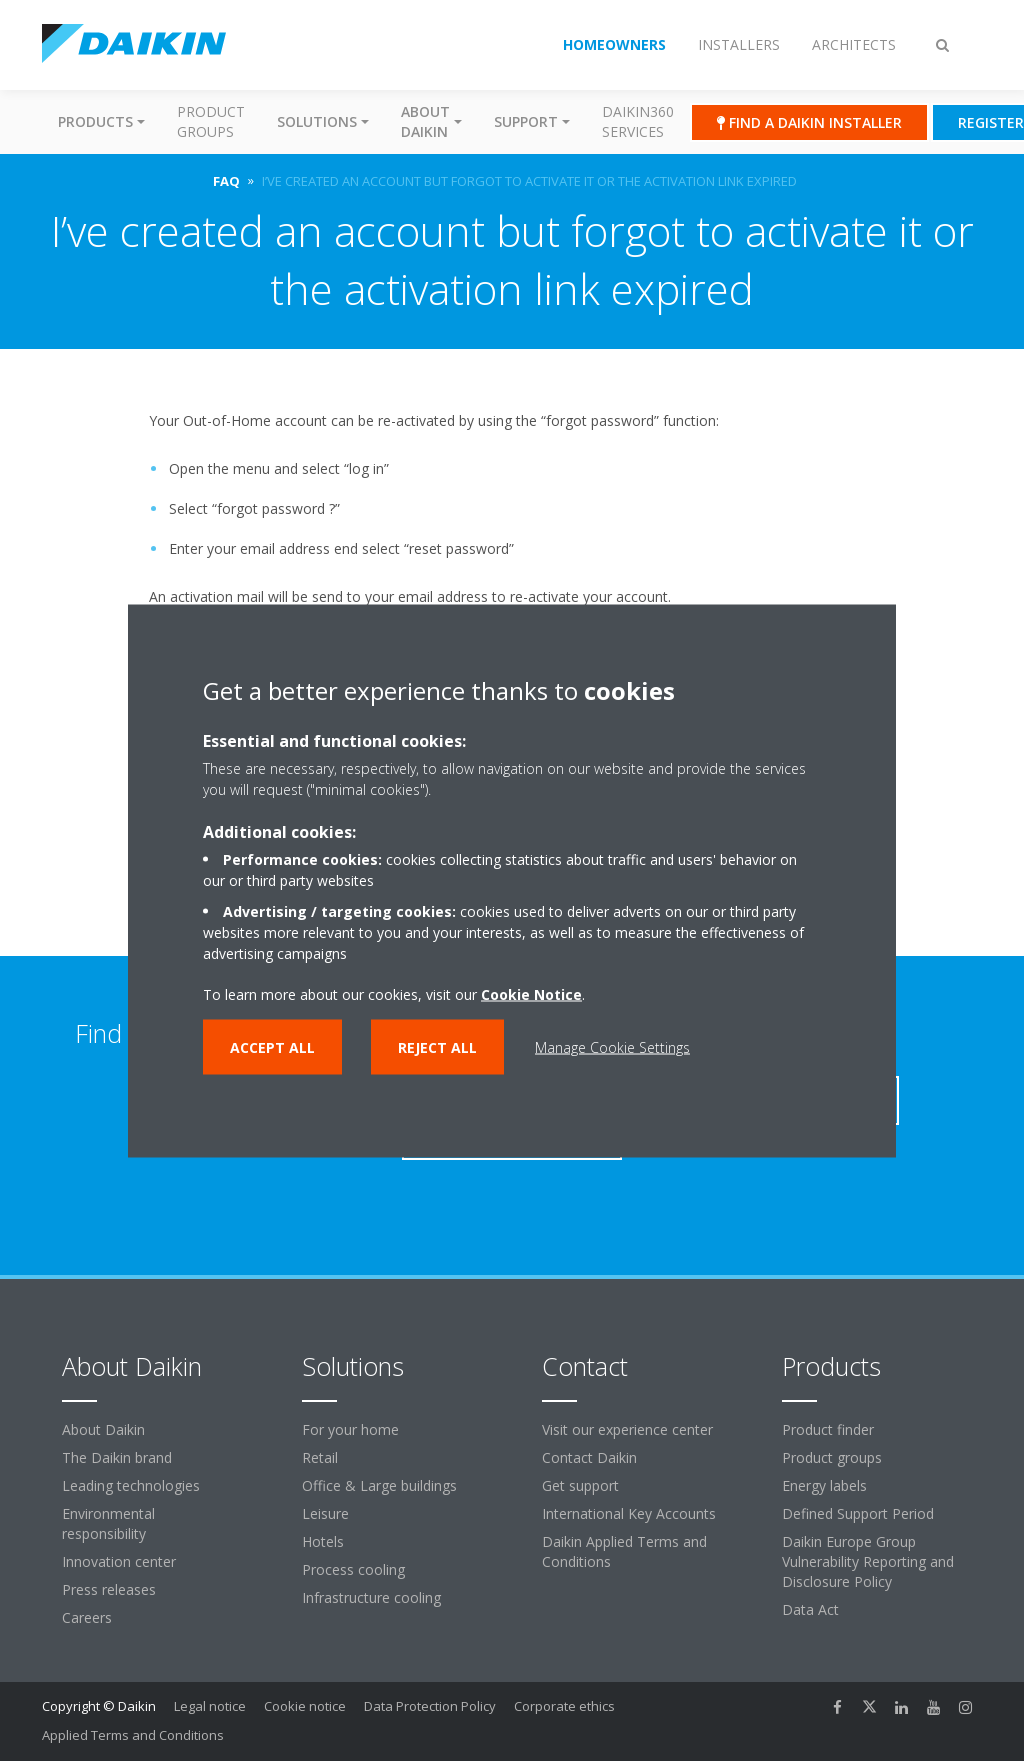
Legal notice (210, 1706)
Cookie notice (305, 1706)
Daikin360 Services (638, 121)
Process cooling (353, 1569)
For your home (350, 1429)
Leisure (325, 1513)
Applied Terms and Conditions (133, 1735)
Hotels (323, 1541)
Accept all (272, 1046)
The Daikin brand (117, 1457)
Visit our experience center (627, 1429)
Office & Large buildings (379, 1485)
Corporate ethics (564, 1706)
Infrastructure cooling (371, 1597)
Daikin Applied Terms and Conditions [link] (624, 1551)
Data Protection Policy (430, 1706)
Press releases (109, 1589)
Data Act (810, 1609)
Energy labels (824, 1485)
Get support (580, 1485)
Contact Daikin (589, 1457)
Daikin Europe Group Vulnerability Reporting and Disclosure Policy (868, 1561)
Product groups (211, 121)
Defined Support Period (858, 1513)
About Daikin (103, 1429)
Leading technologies (131, 1485)
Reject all (437, 1046)
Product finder (828, 1429)
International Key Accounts (629, 1513)
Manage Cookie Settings (612, 1046)
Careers (87, 1617)
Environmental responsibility (108, 1523)
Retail (320, 1457)
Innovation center (119, 1561)
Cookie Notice (531, 993)
